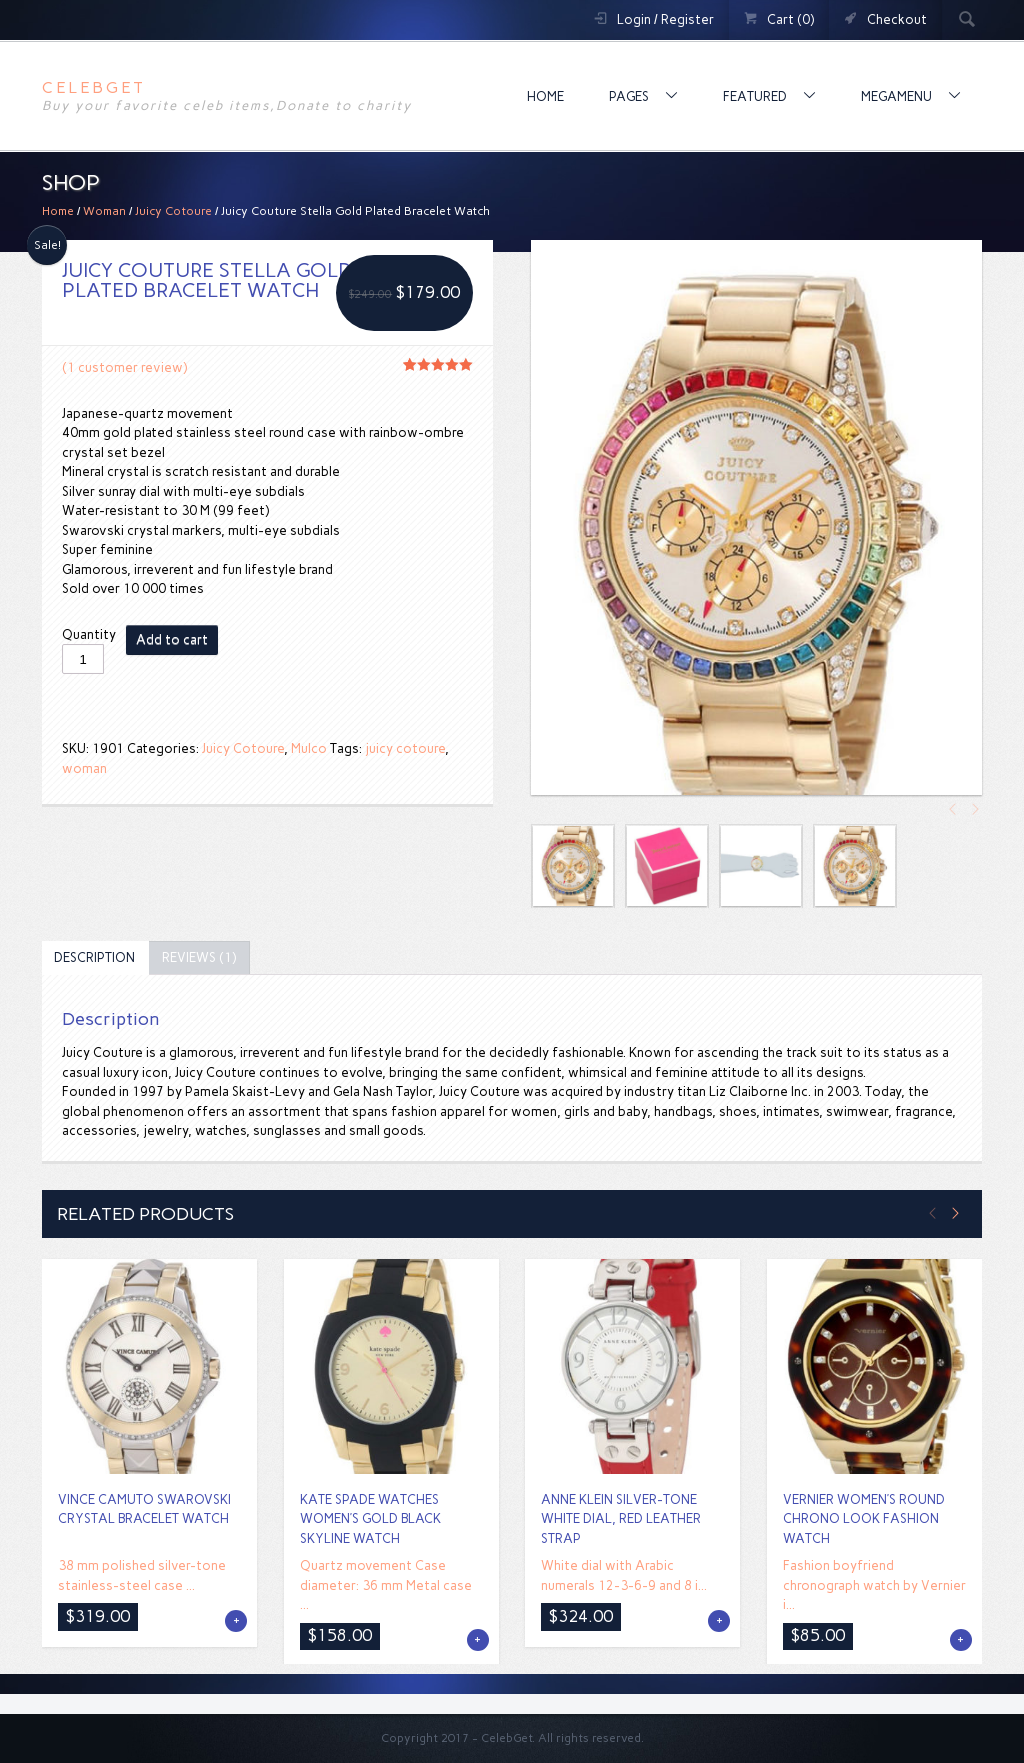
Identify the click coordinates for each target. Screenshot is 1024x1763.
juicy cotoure (405, 748)
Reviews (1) (199, 957)
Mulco (309, 748)
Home (545, 96)
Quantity (89, 634)
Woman (104, 211)
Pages (630, 96)
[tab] (94, 958)
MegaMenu (898, 96)
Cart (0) (790, 19)
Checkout (897, 19)
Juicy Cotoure (173, 211)
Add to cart (172, 639)
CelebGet (94, 87)
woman (84, 768)
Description (94, 957)
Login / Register (665, 19)
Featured (756, 96)
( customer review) (124, 367)
